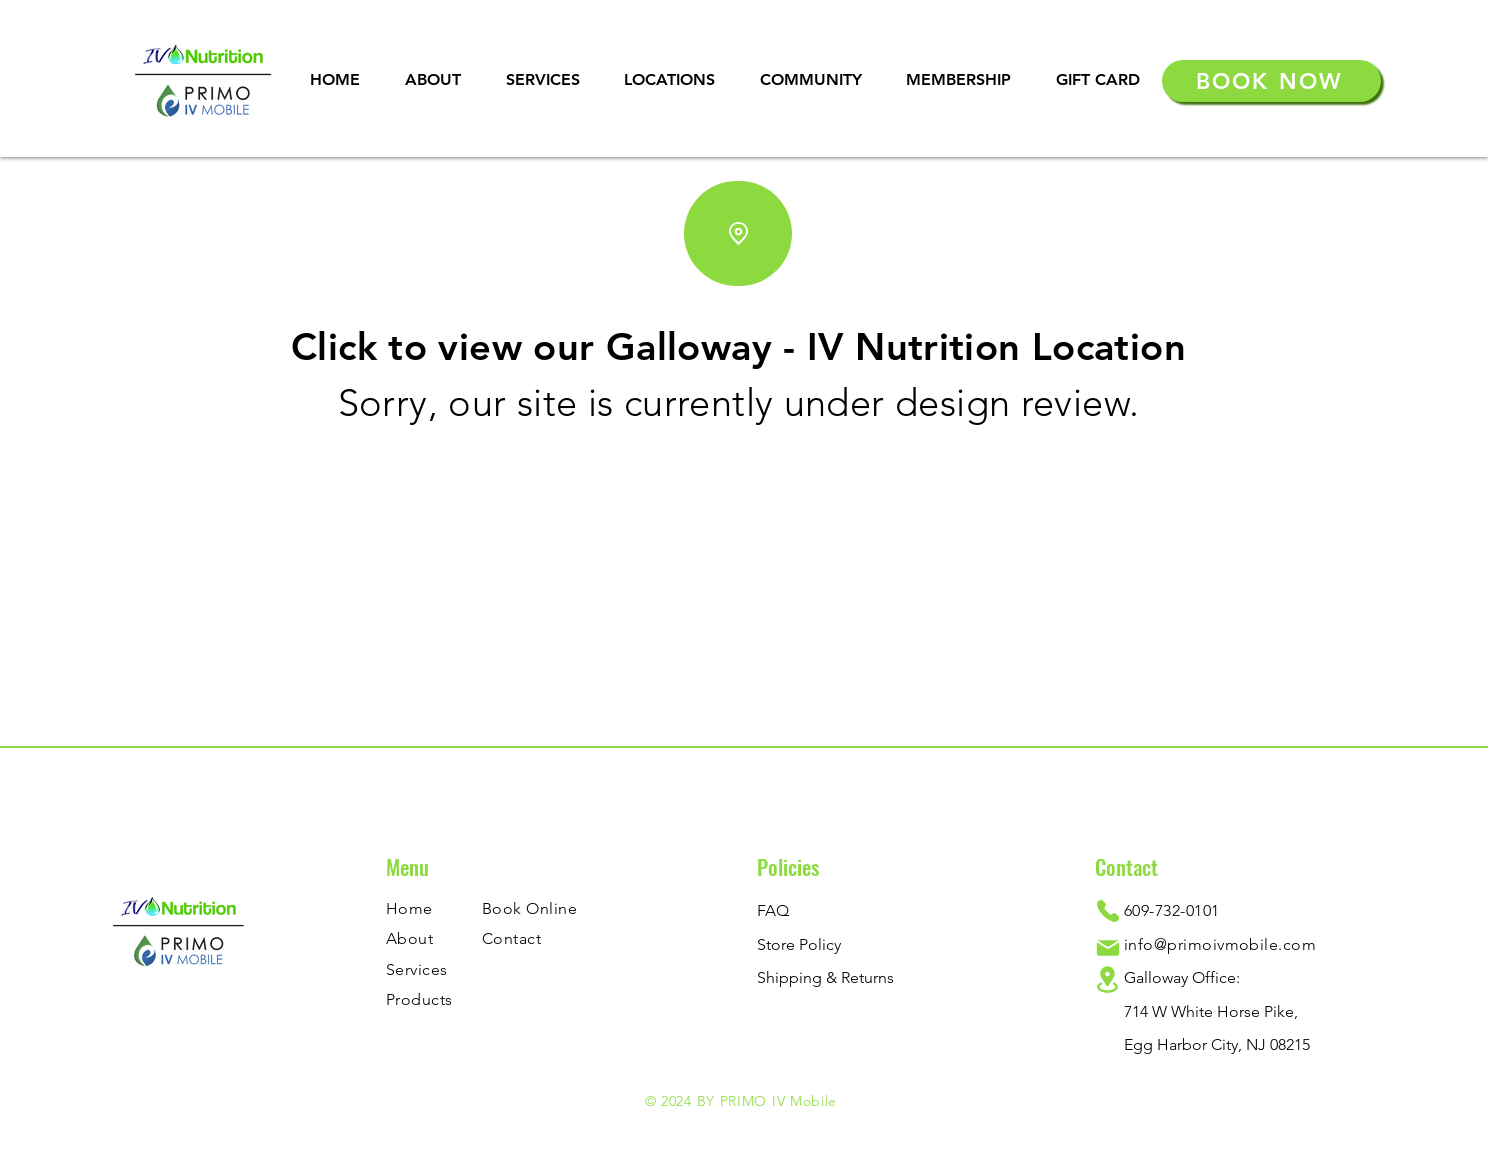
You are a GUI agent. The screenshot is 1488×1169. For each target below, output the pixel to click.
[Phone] (1108, 910)
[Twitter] (1150, 1103)
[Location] (738, 233)
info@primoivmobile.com (1220, 944)
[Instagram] (1194, 1103)
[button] (542, 79)
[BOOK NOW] (1271, 81)
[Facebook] (1106, 1103)
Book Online (529, 908)
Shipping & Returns (825, 977)
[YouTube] (1238, 1103)
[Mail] (1108, 948)
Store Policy (799, 944)
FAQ (773, 910)
